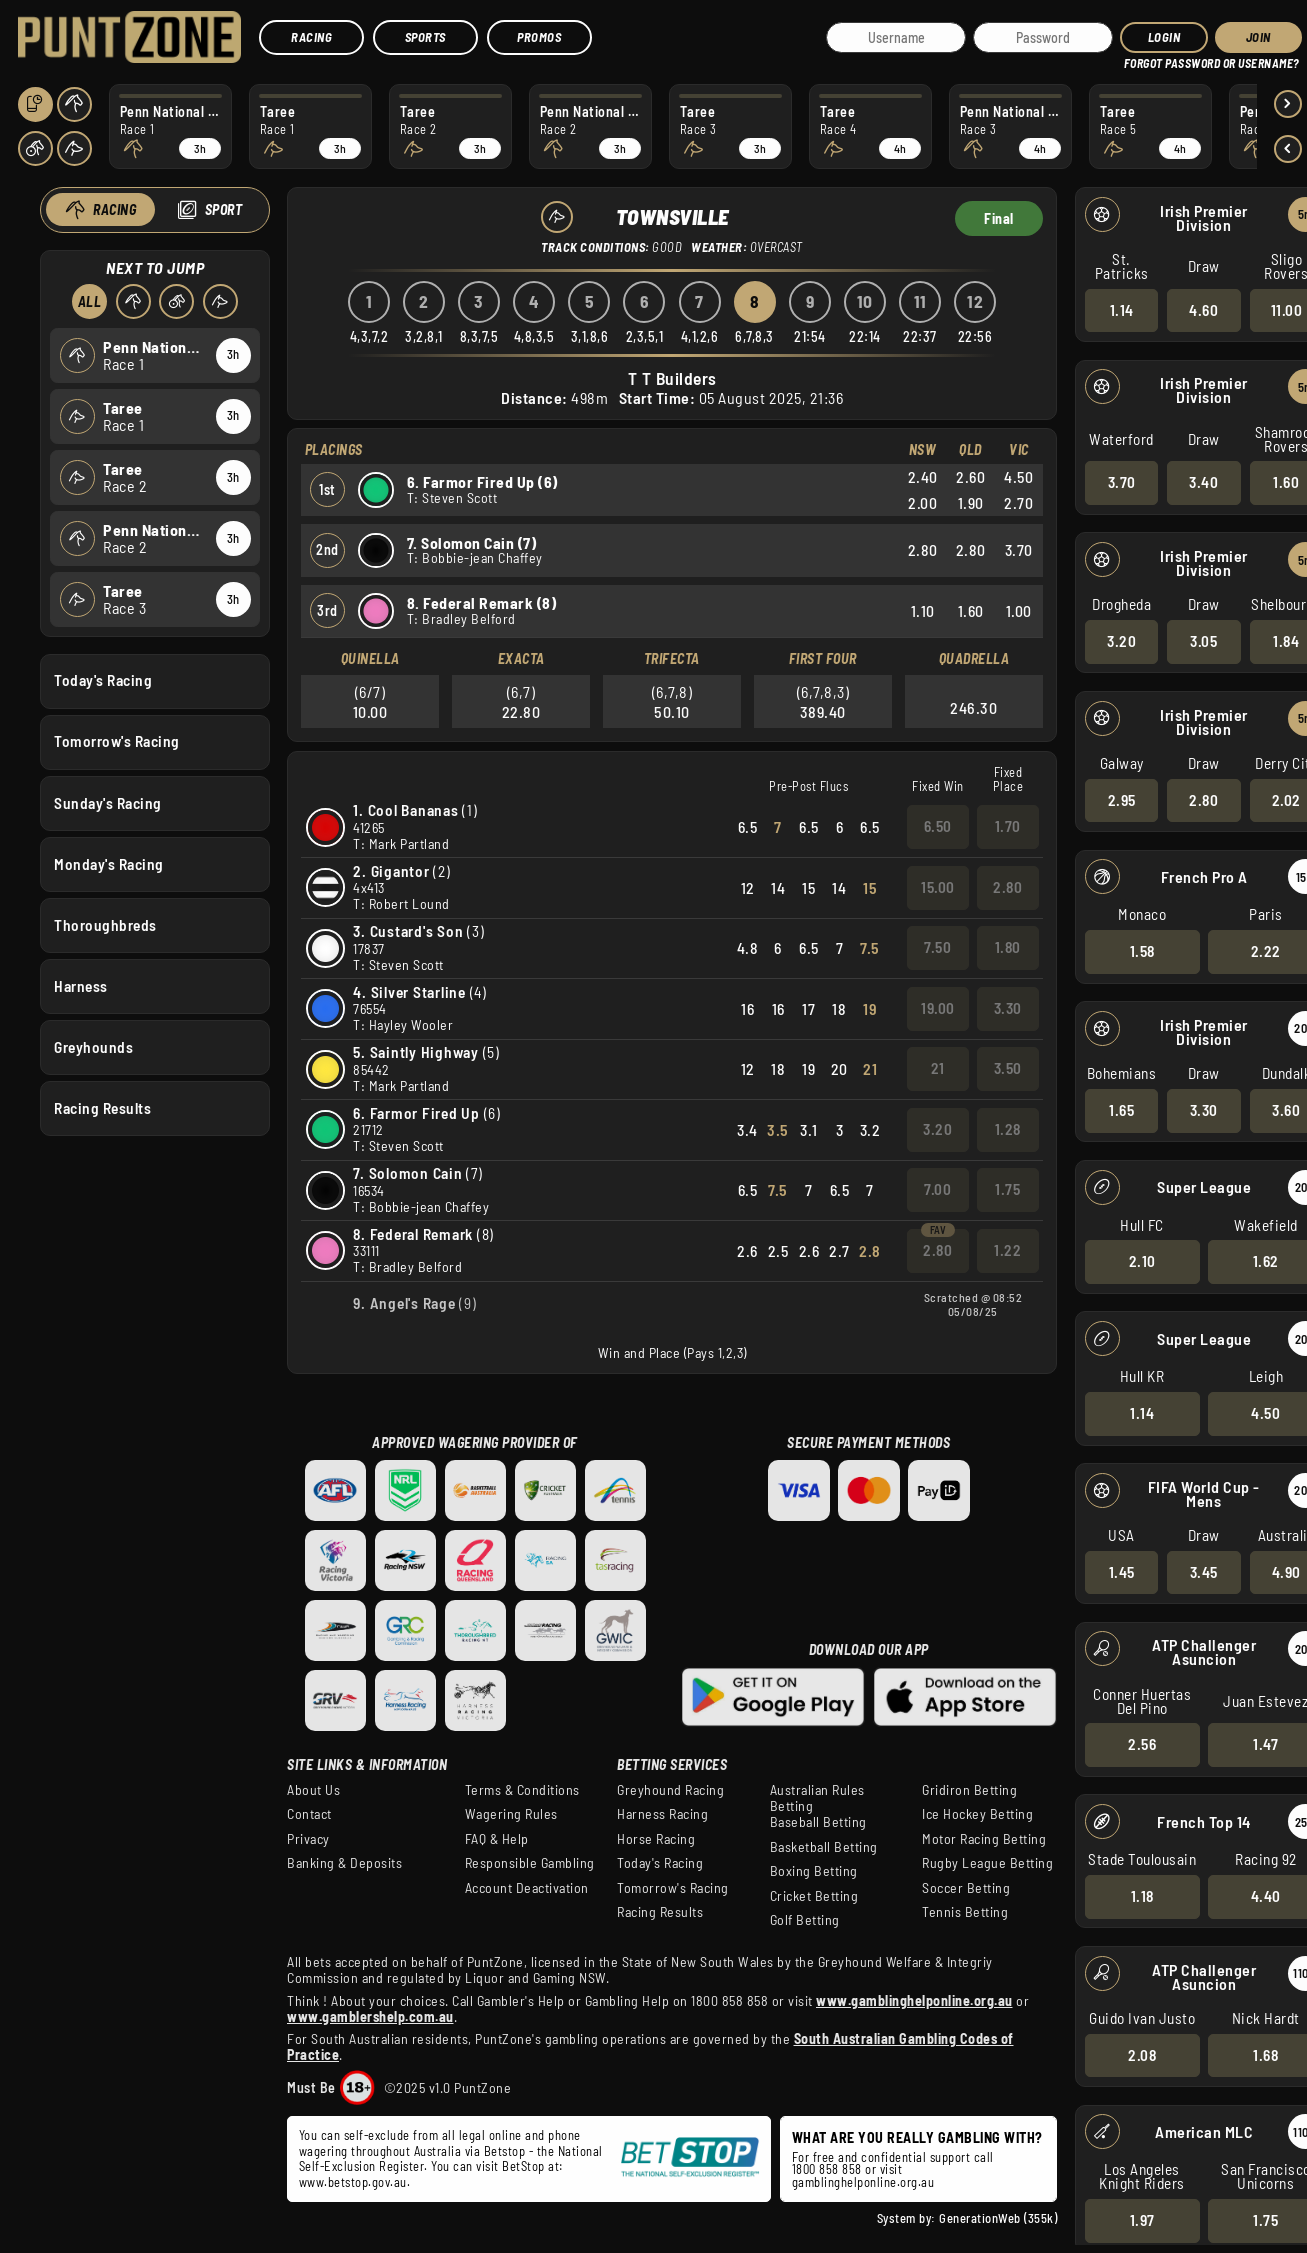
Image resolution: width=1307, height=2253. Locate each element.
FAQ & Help (497, 1839)
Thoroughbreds (105, 924)
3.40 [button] (1203, 482)
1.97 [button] (1141, 2220)
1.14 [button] (1121, 309)
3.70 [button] (1121, 482)
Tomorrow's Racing (117, 741)
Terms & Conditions (522, 1790)
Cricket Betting (814, 1896)
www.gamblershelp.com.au (370, 2016)
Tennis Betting (965, 1912)
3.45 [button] (1203, 1571)
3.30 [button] (1203, 1110)
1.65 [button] (1121, 1110)
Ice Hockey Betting (977, 1814)
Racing (311, 37)
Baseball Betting (818, 1822)
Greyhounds (93, 1047)
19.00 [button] (938, 1008)
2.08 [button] (1142, 2054)
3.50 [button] (1008, 1068)
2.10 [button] (1141, 1261)
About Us (313, 1790)
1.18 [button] (1141, 1896)
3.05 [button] (1203, 641)
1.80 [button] (1008, 947)
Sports (425, 37)
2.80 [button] (1203, 799)
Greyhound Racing (670, 1790)
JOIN (1258, 37)
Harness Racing (662, 1814)
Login (1164, 37)
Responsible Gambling (530, 1863)
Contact (309, 1814)
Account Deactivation (527, 1888)
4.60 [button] (1203, 309)
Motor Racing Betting (984, 1839)
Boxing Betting (814, 1871)
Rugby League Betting (987, 1863)
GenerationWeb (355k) (998, 2218)
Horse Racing (656, 1839)
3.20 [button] (1121, 641)
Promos (539, 37)
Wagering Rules (511, 1814)
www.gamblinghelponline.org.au (914, 2000)
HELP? (1137, 59)
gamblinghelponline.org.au (863, 2182)
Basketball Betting (824, 1847)
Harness (81, 985)
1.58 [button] (1141, 951)
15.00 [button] (938, 887)
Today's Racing (103, 680)
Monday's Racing (109, 863)
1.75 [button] (1007, 1189)
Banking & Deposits (344, 1863)
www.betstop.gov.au (353, 2182)
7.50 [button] (937, 947)
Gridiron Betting (969, 1790)
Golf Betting (805, 1920)
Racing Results (102, 1108)
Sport (223, 209)
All (89, 301)
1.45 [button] (1121, 1571)
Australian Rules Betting (817, 1798)
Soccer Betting (966, 1888)
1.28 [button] (1008, 1129)
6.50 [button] (938, 826)
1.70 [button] (1008, 826)
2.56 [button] (1142, 1744)
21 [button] (938, 1068)
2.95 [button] (1121, 799)
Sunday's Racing (108, 802)
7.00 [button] (937, 1189)
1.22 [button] (1007, 1250)
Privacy (308, 1839)
